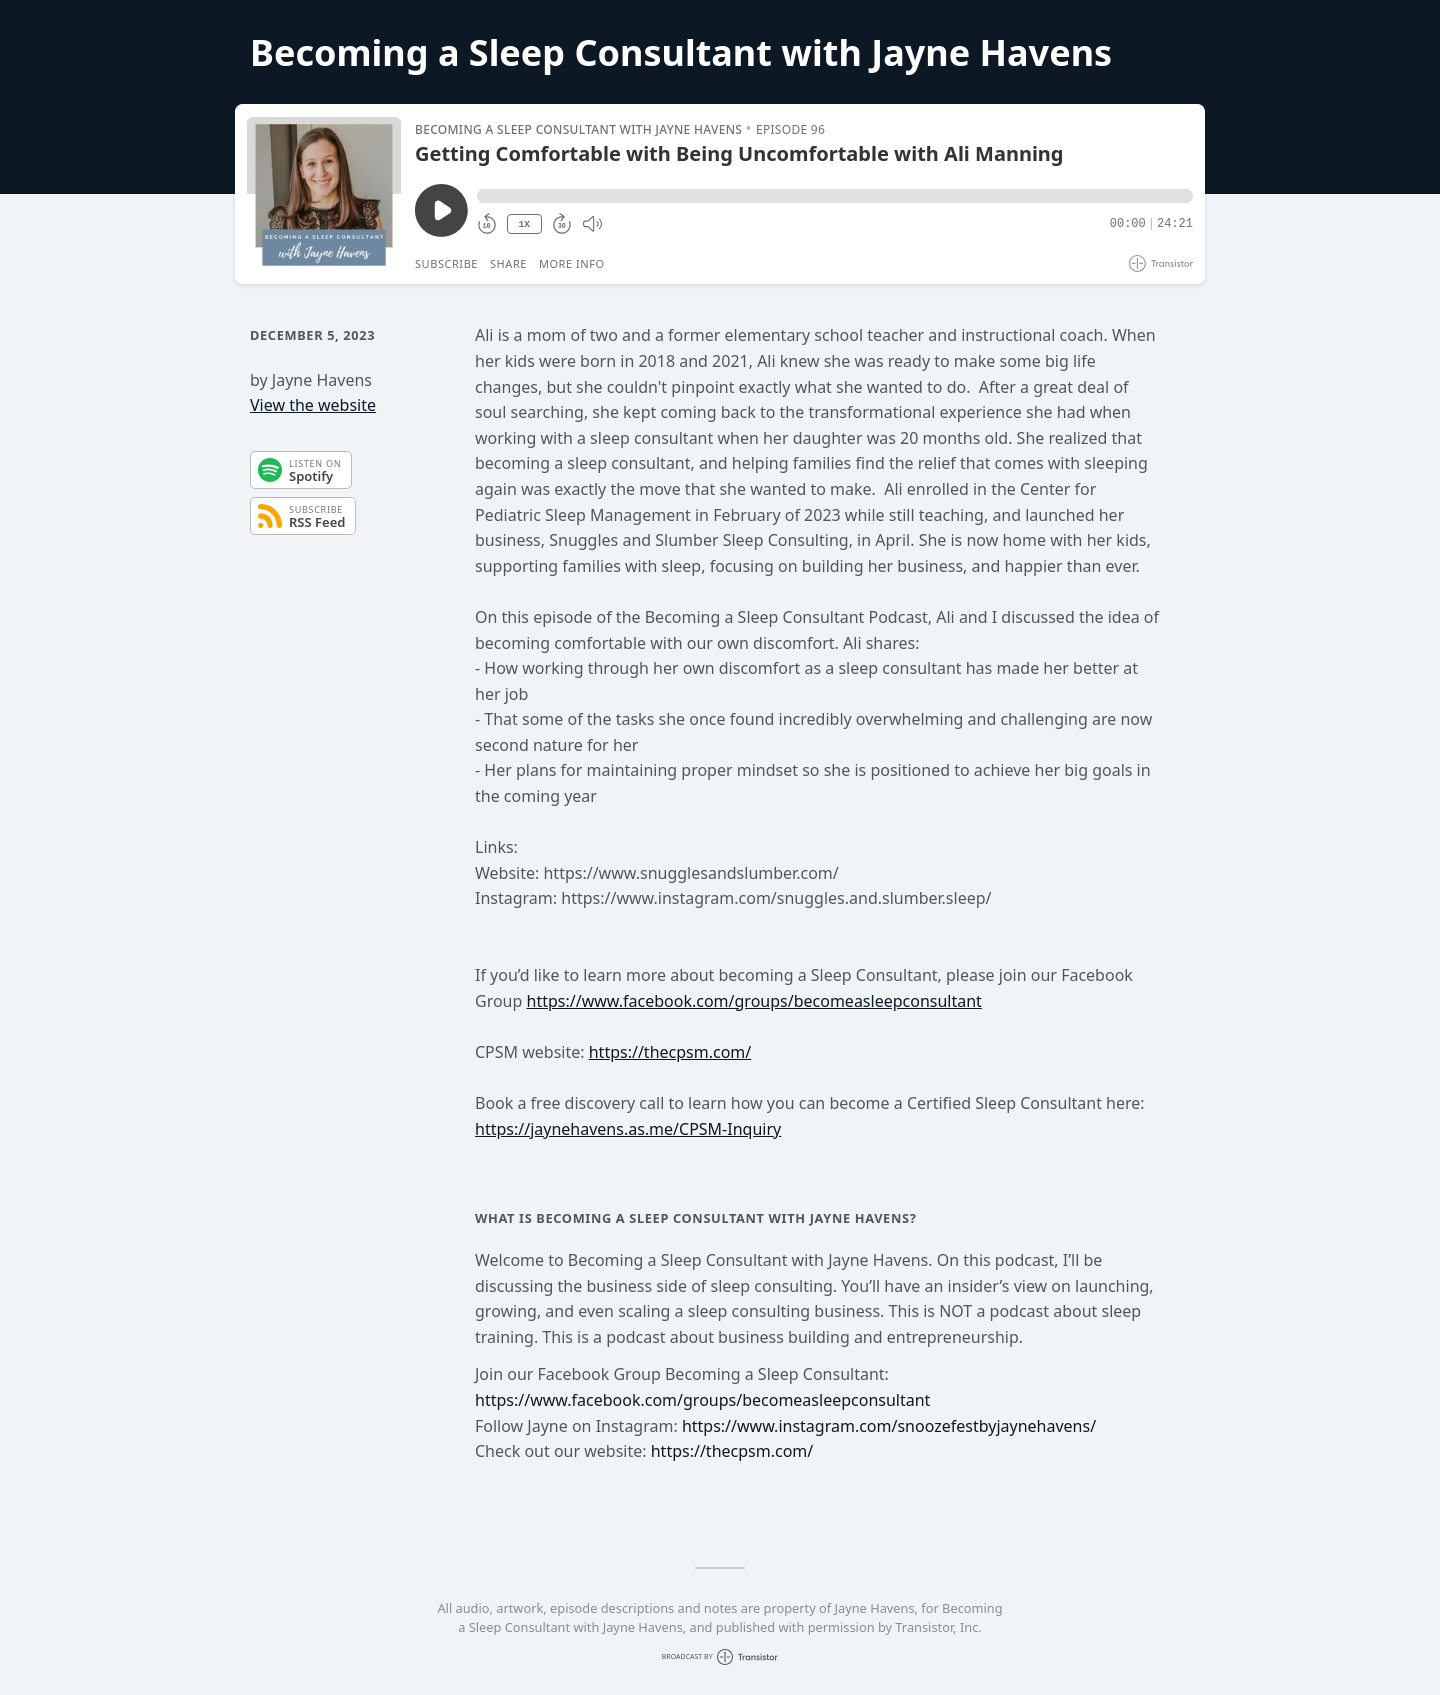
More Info (572, 263)
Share (508, 263)
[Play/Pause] (324, 194)
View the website (313, 405)
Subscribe (446, 263)
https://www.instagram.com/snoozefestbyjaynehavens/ (889, 1426)
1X (524, 224)
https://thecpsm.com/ (670, 1052)
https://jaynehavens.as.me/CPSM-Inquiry (628, 1129)
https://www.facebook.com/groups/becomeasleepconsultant (754, 1001)
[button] (835, 196)
